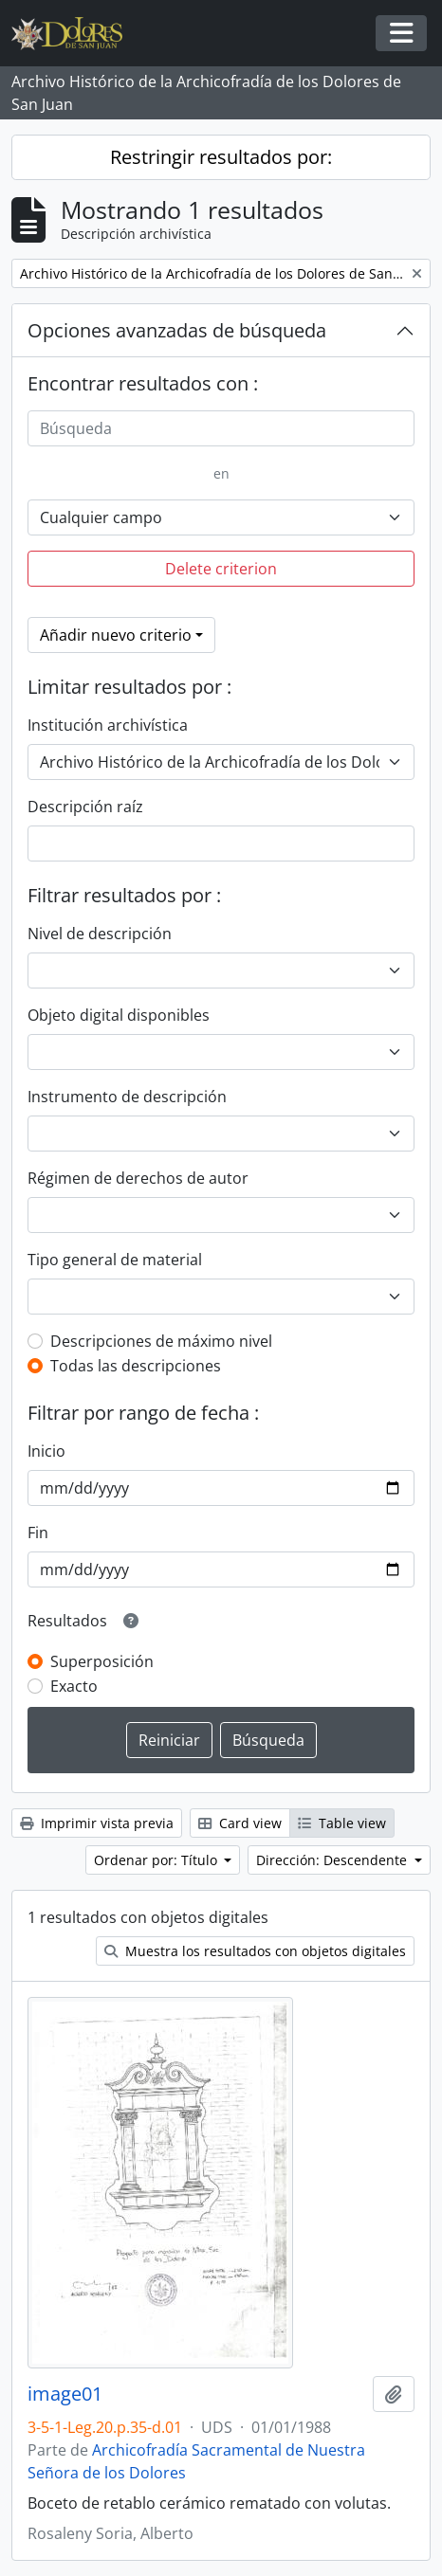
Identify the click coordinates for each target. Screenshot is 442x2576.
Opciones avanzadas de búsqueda (177, 330)
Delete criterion (221, 568)
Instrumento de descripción (127, 1096)
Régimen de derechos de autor (138, 1178)
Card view (240, 1823)
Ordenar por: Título (157, 1860)
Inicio (46, 1451)
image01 (65, 2394)
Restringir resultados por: (221, 157)
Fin (38, 1532)
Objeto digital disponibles (119, 1015)
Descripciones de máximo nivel (161, 1341)
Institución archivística (108, 725)
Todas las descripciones (135, 1365)
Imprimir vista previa (97, 1823)
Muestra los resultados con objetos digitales (255, 1951)
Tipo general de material (115, 1259)
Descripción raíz (85, 806)
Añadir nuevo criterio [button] (116, 635)
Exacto (74, 1686)
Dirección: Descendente (333, 1860)
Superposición (102, 1661)
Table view (342, 1823)
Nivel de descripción (100, 933)
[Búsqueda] (221, 428)
